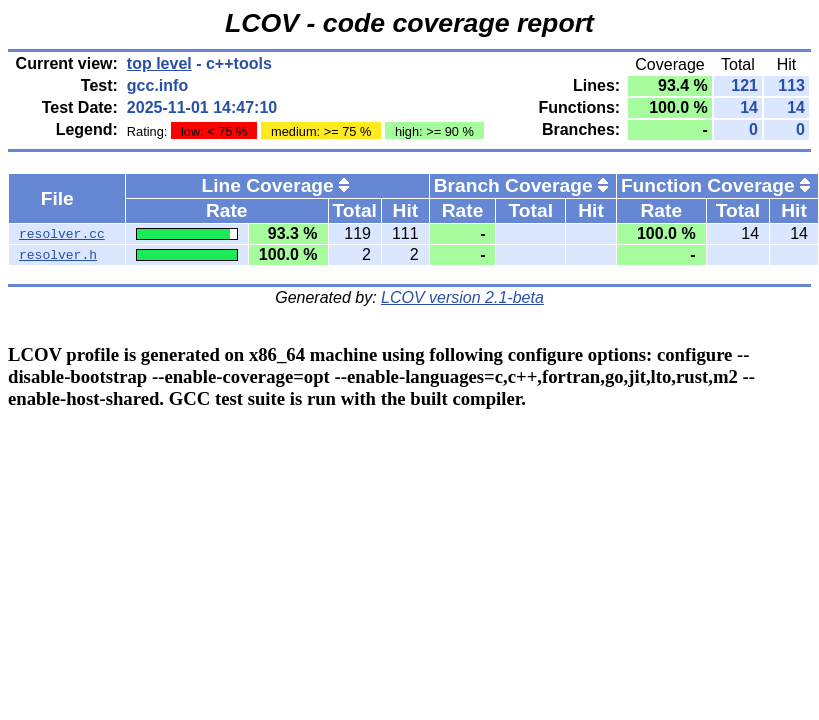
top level (159, 63)
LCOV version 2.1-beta (462, 297)
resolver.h (58, 255)
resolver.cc (62, 234)
